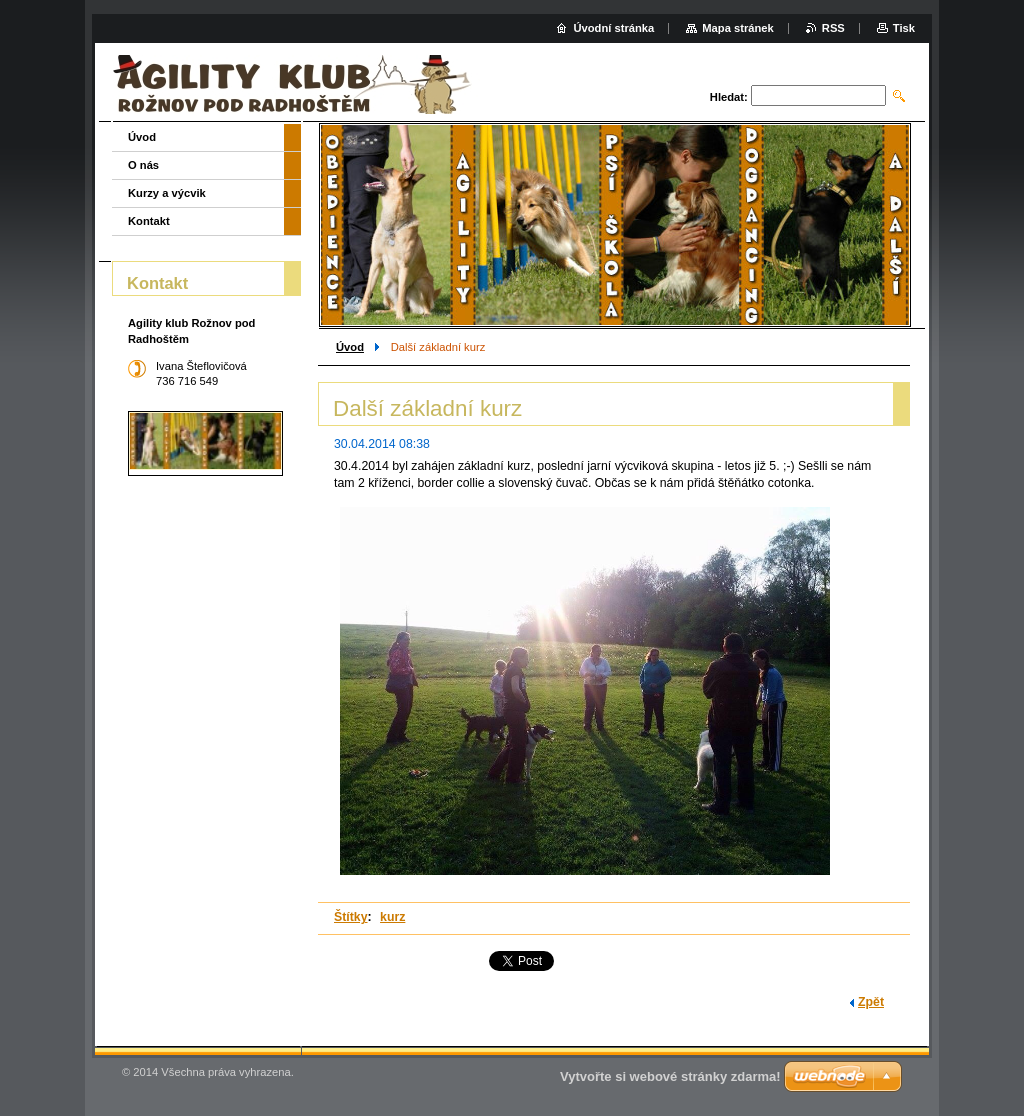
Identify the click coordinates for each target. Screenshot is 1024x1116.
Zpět (871, 1002)
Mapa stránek (738, 28)
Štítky (351, 917)
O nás (143, 165)
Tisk (904, 28)
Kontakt (149, 221)
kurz (392, 917)
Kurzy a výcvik (167, 193)
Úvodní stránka (613, 28)
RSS (833, 28)
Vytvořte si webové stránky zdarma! (670, 1076)
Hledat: (729, 97)
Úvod (350, 347)
